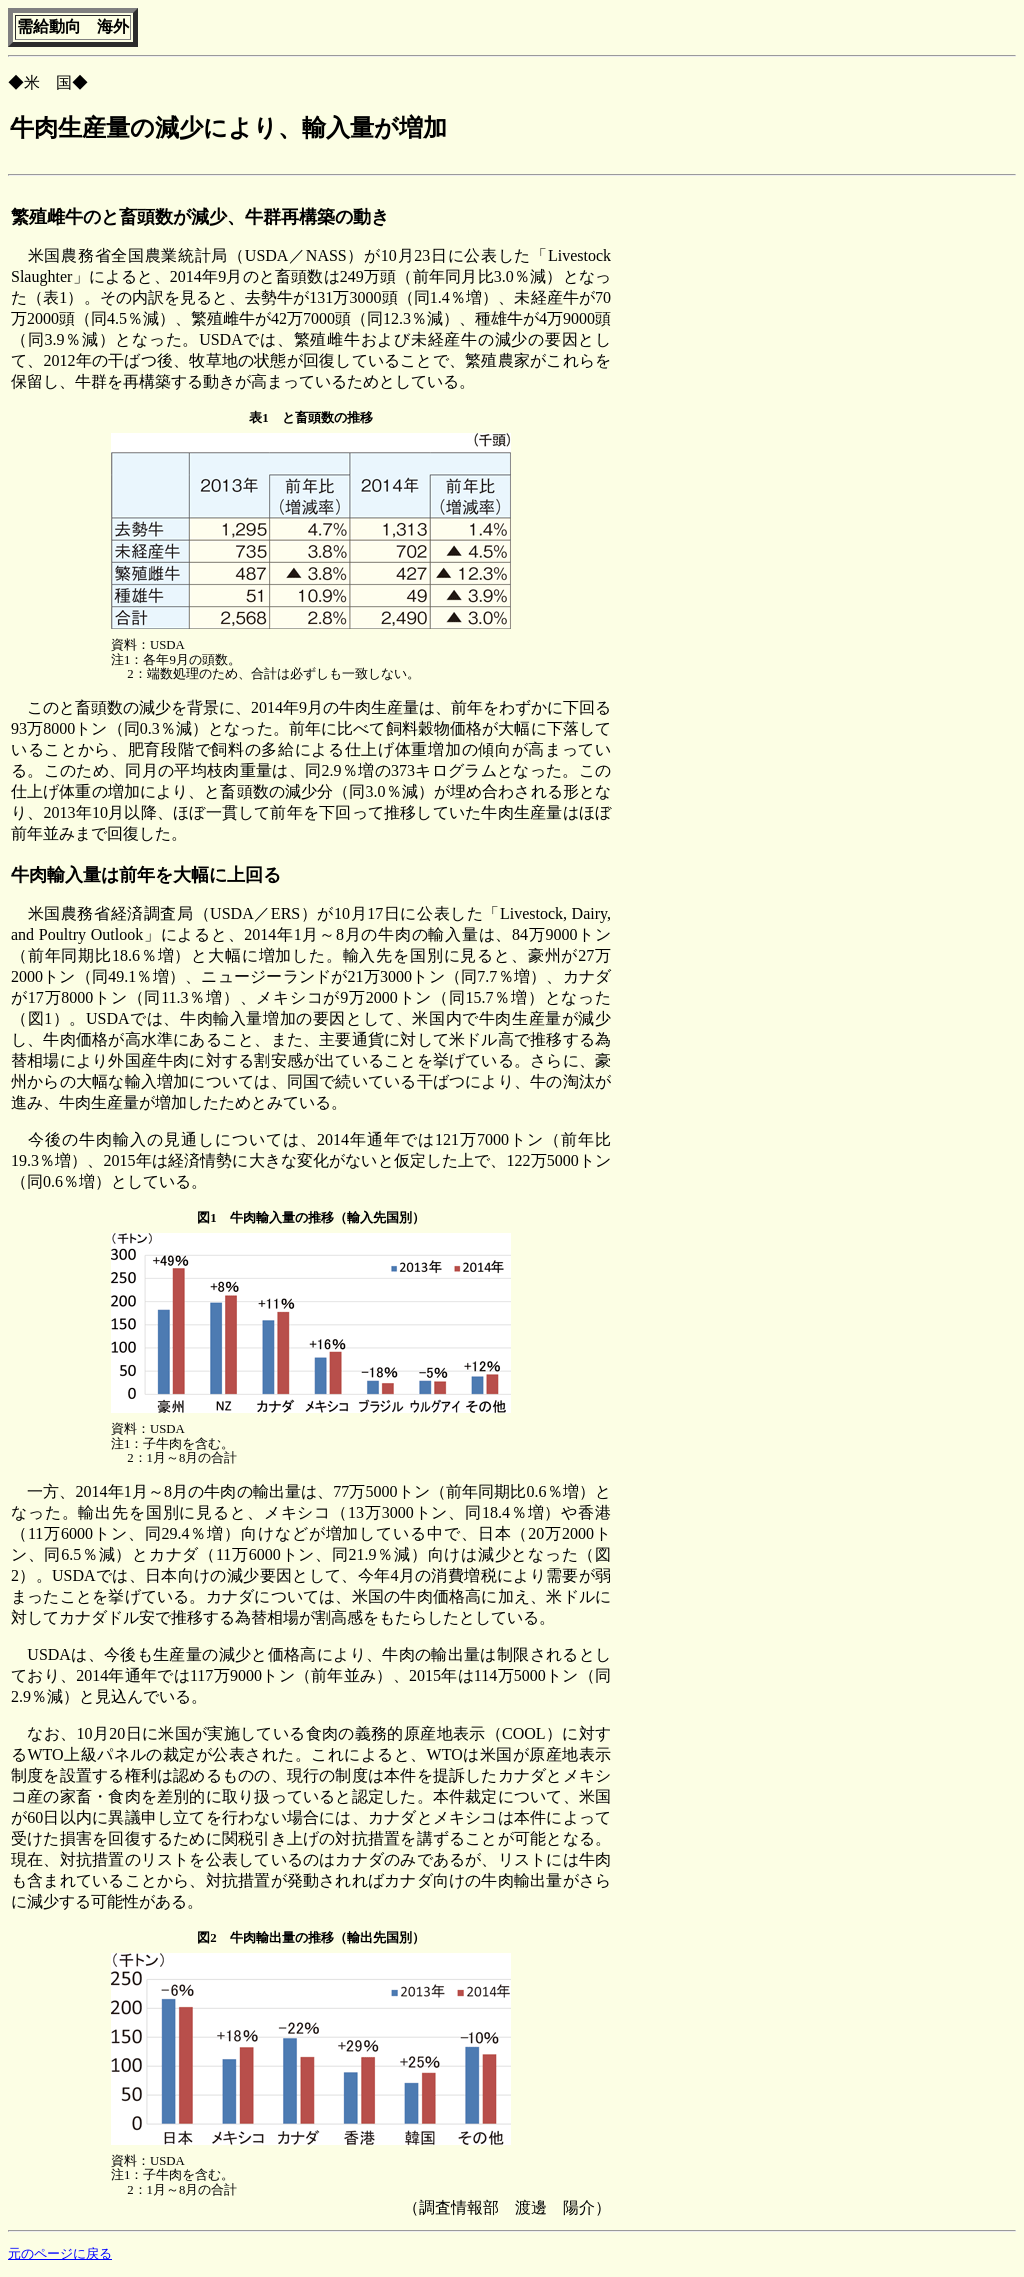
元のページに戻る (60, 2254)
